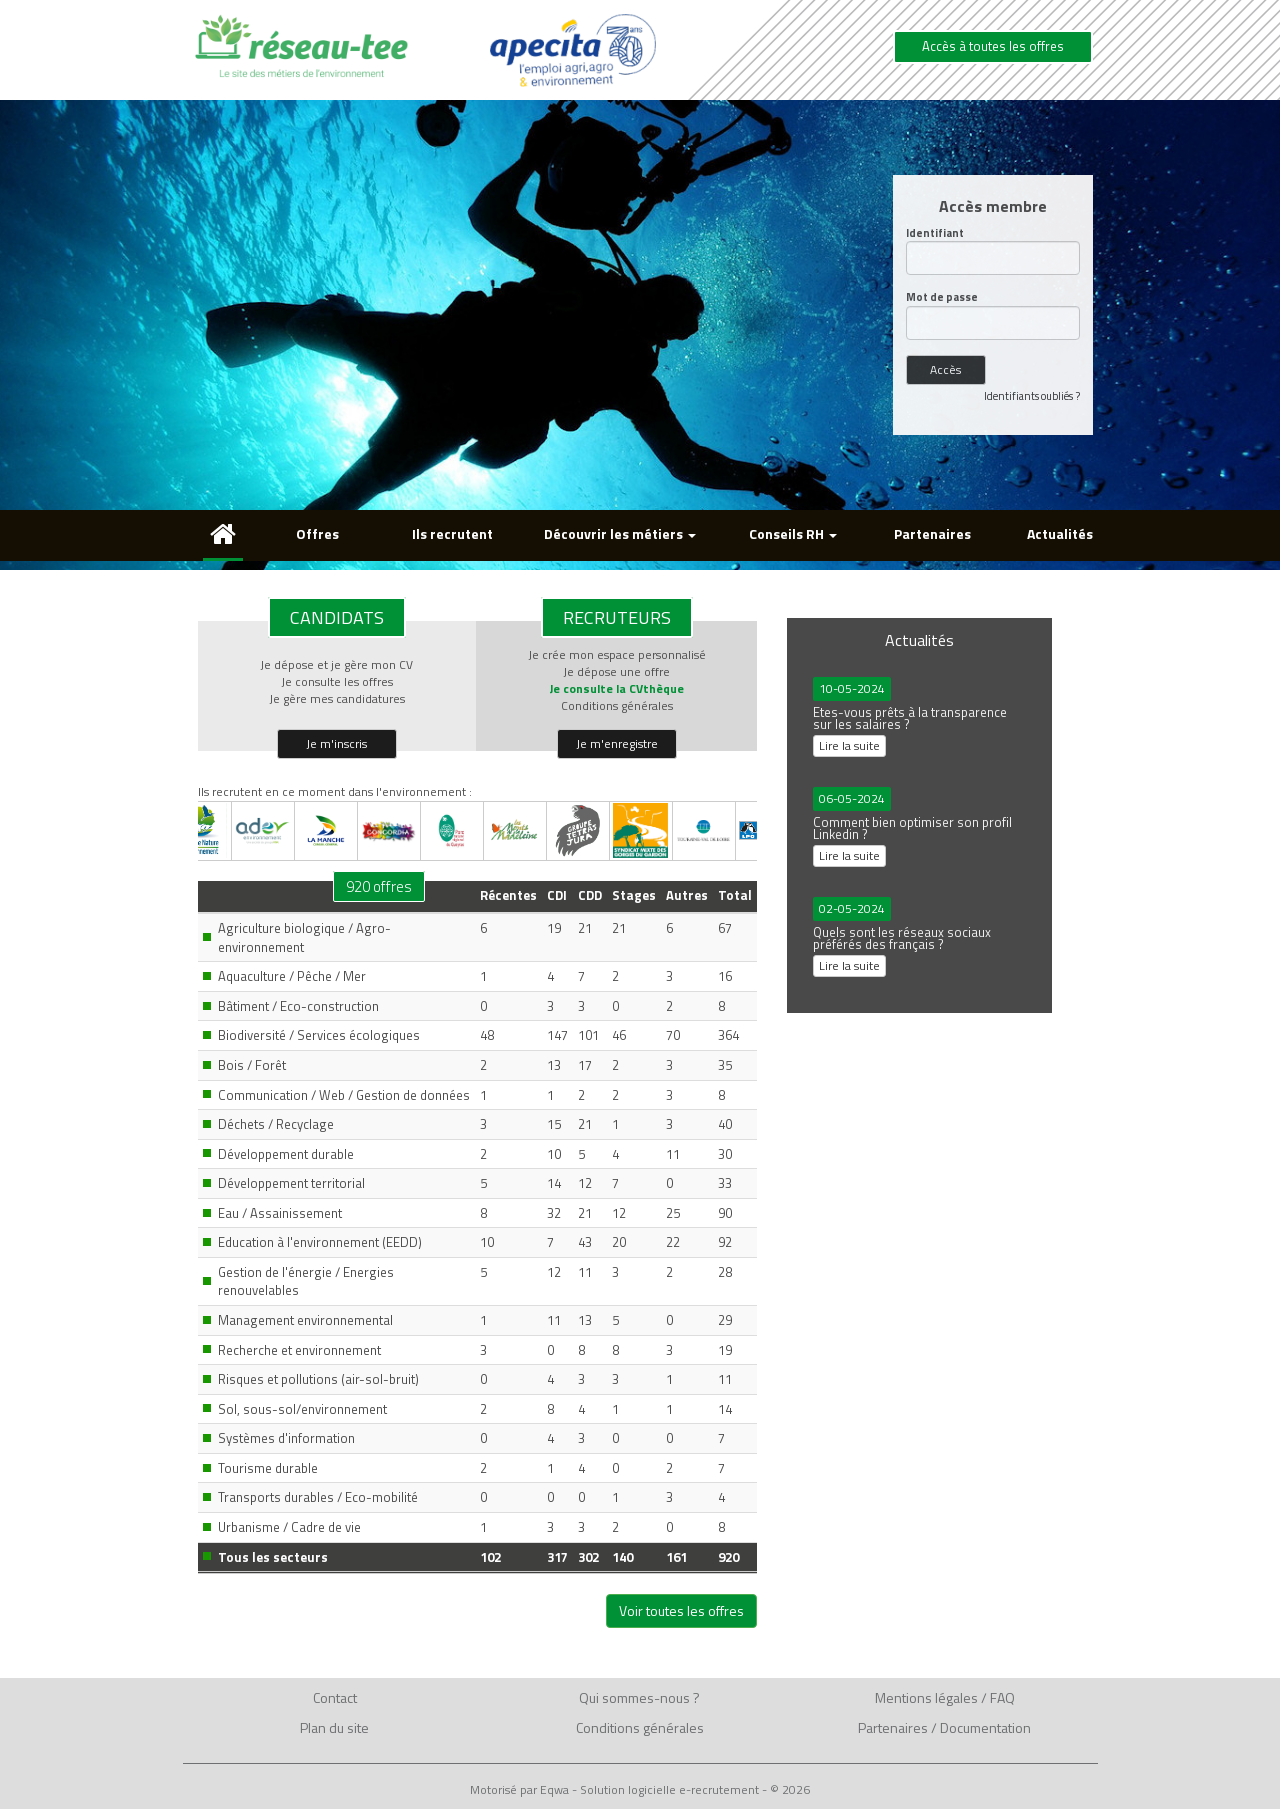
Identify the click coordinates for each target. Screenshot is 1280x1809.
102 (490, 1557)
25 (673, 1213)
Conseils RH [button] (793, 533)
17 (585, 1065)
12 (585, 1183)
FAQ (1002, 1697)
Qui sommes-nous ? (639, 1697)
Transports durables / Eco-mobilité (318, 1497)
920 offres (379, 886)
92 (725, 1242)
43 (585, 1242)
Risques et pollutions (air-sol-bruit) (318, 1379)
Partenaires (932, 533)
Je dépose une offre (616, 671)
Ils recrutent (452, 533)
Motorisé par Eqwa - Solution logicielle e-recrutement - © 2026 (640, 1790)
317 (557, 1557)
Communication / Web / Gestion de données (344, 1095)
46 (619, 1035)
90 (725, 1213)
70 (673, 1035)
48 (487, 1035)
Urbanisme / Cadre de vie (289, 1527)
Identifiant (935, 233)
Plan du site (334, 1727)
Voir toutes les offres (681, 1610)
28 (725, 1272)
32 (554, 1213)
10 (554, 1154)
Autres (687, 895)
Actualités (1060, 533)
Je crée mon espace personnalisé (617, 654)
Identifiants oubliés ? (1032, 396)
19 (554, 928)
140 (622, 1557)
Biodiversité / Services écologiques (319, 1035)
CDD (590, 895)
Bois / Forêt (252, 1065)
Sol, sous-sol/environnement (302, 1409)
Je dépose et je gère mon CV (336, 664)
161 (676, 1557)
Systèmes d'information (286, 1438)
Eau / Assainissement (280, 1213)
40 (725, 1124)
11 (673, 1154)
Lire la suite (849, 745)
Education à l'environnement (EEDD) (320, 1242)
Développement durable (286, 1154)
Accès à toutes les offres (993, 46)
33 (725, 1183)
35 (725, 1065)
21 (585, 928)
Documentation (985, 1727)
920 (728, 1557)
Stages (634, 895)
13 (554, 1065)
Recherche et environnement (299, 1350)
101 (588, 1035)
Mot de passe (942, 297)
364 (728, 1035)
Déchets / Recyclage (276, 1124)
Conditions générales (617, 705)
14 (554, 1183)
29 (725, 1320)
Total (735, 895)
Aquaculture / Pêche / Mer (292, 976)
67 (725, 928)
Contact (335, 1697)
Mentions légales (926, 1697)
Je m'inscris (336, 743)
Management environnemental (305, 1320)
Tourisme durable (268, 1468)
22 (673, 1242)
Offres (317, 533)
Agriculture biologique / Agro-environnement (304, 937)
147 (557, 1035)
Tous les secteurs (273, 1557)
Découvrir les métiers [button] (620, 533)
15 (554, 1124)
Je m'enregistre (617, 743)
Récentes (508, 895)
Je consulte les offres (337, 681)
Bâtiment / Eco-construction (298, 1006)
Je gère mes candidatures (337, 698)
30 (725, 1154)
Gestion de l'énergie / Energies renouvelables (306, 1281)
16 (725, 976)
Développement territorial (291, 1183)
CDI (557, 895)
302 (588, 1557)
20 (619, 1242)
